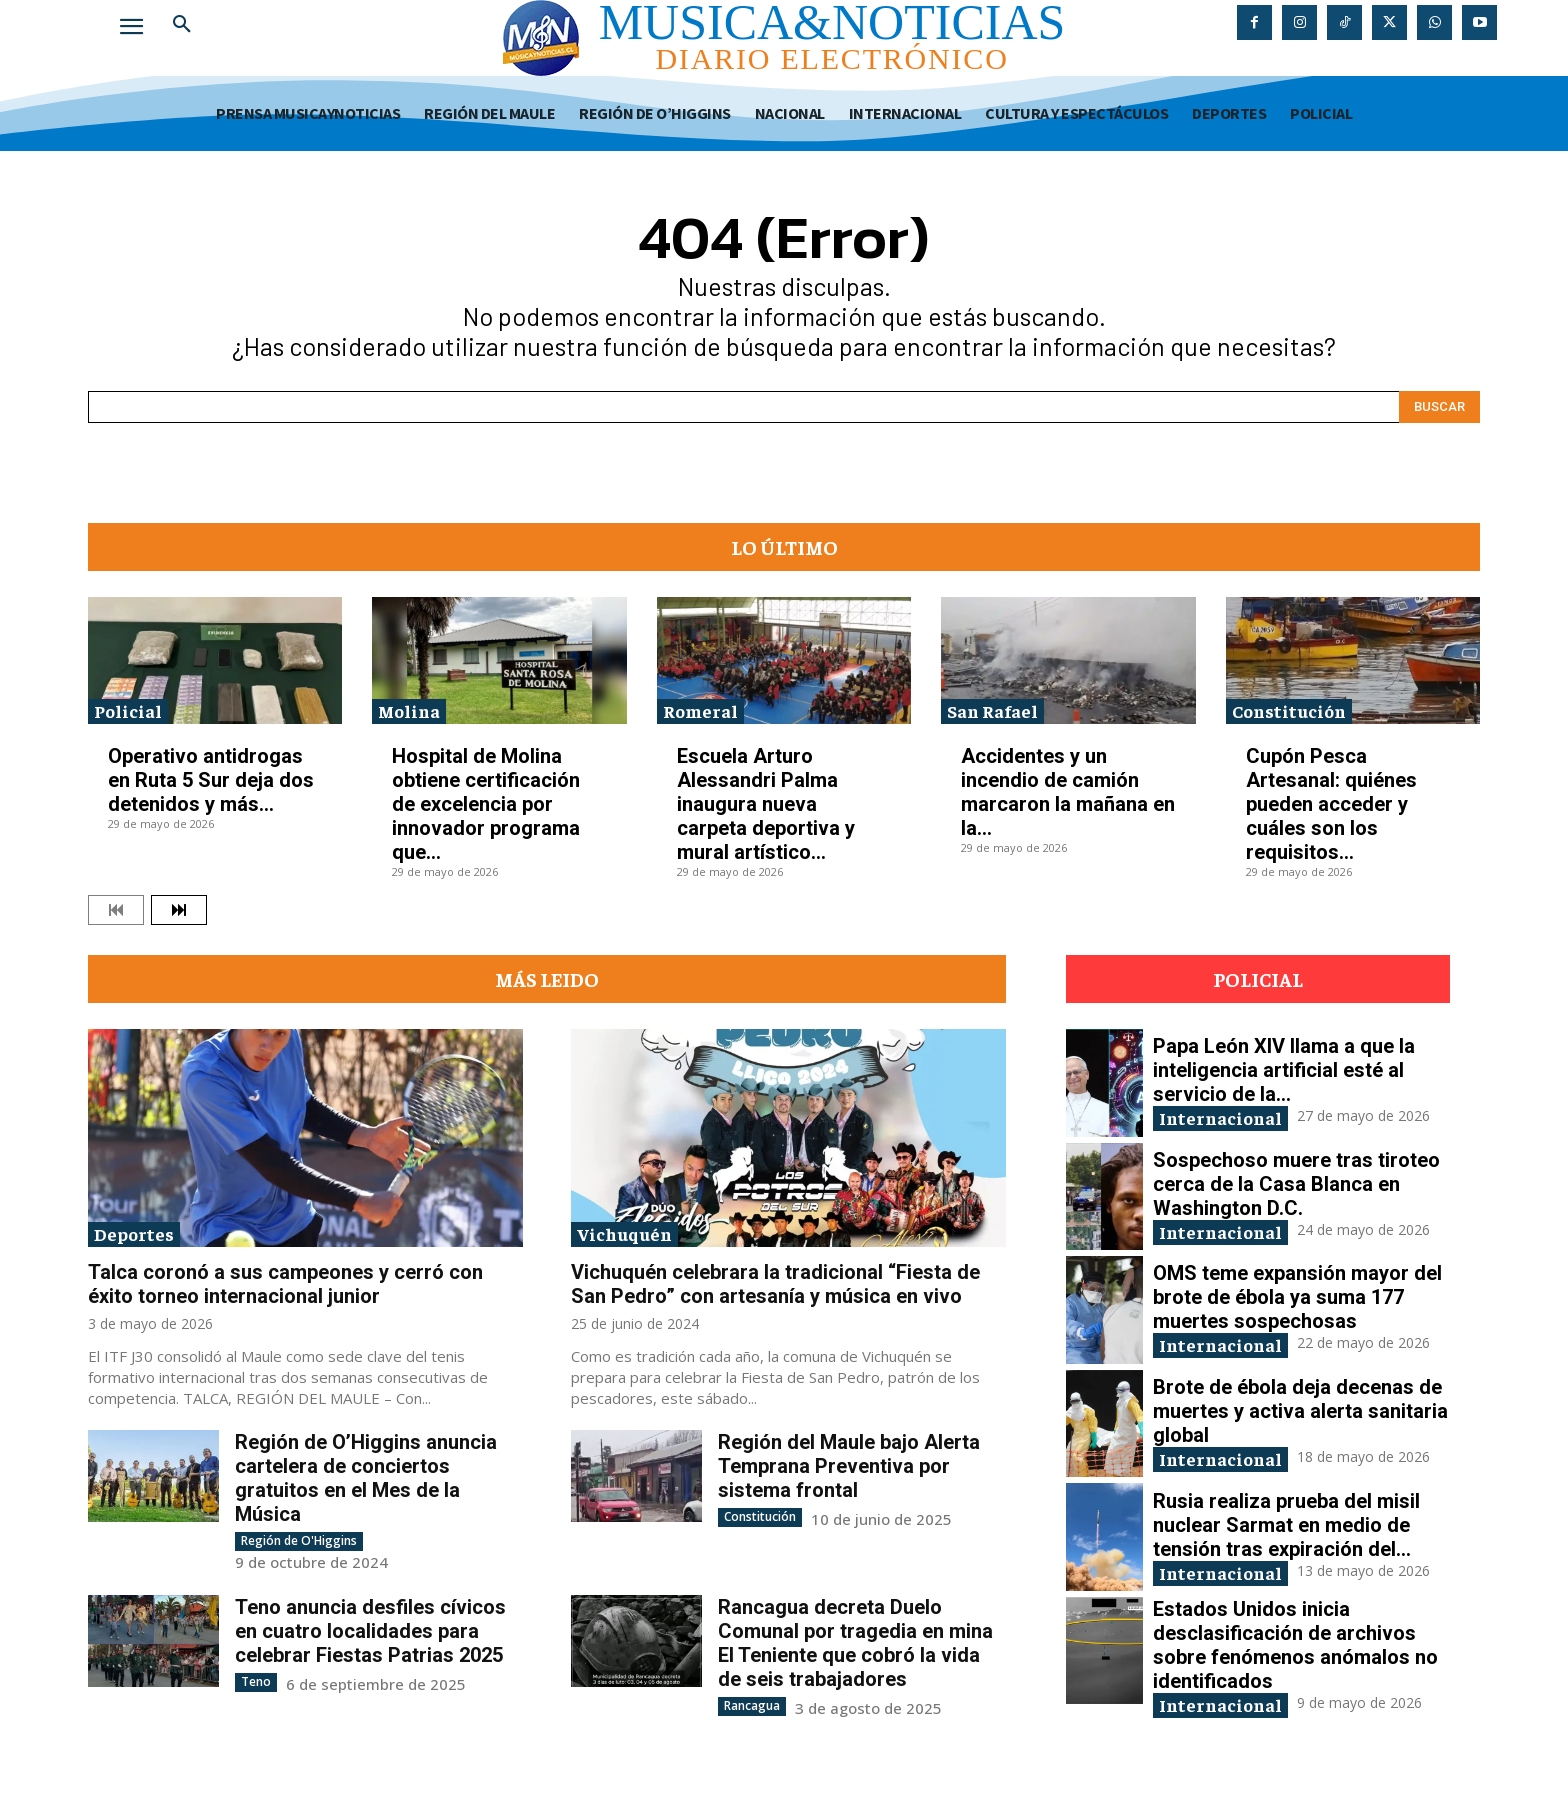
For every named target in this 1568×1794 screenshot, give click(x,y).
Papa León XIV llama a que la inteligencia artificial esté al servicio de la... (1284, 1070)
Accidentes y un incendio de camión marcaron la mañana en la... (1068, 792)
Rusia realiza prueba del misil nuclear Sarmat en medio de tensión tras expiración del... (1286, 1525)
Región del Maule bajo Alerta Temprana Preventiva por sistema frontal (849, 1466)
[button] (182, 24)
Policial (128, 710)
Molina (409, 710)
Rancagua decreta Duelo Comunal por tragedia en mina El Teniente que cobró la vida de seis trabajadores (855, 1643)
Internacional (1220, 1117)
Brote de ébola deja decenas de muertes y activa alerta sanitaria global (1300, 1411)
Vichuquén (624, 1233)
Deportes (134, 1233)
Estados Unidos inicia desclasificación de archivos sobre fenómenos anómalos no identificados (1295, 1645)
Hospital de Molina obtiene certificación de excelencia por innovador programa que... (486, 804)
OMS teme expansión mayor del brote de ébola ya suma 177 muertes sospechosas (1297, 1297)
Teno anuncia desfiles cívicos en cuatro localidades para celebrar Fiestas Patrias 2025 (370, 1631)
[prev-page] (116, 910)
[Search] (1439, 407)
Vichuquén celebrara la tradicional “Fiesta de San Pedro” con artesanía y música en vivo (775, 1284)
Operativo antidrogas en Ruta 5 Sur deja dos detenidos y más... (211, 780)
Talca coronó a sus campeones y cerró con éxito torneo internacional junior (285, 1284)
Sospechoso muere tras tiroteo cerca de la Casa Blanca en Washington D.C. (1296, 1184)
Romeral (700, 710)
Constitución (1289, 710)
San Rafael (992, 710)
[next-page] (179, 910)
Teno (256, 1681)
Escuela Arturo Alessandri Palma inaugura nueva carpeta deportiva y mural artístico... (766, 804)
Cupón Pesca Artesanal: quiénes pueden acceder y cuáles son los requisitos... (1331, 804)
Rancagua (752, 1705)
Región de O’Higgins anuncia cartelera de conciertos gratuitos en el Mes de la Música (366, 1478)
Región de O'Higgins (299, 1540)
